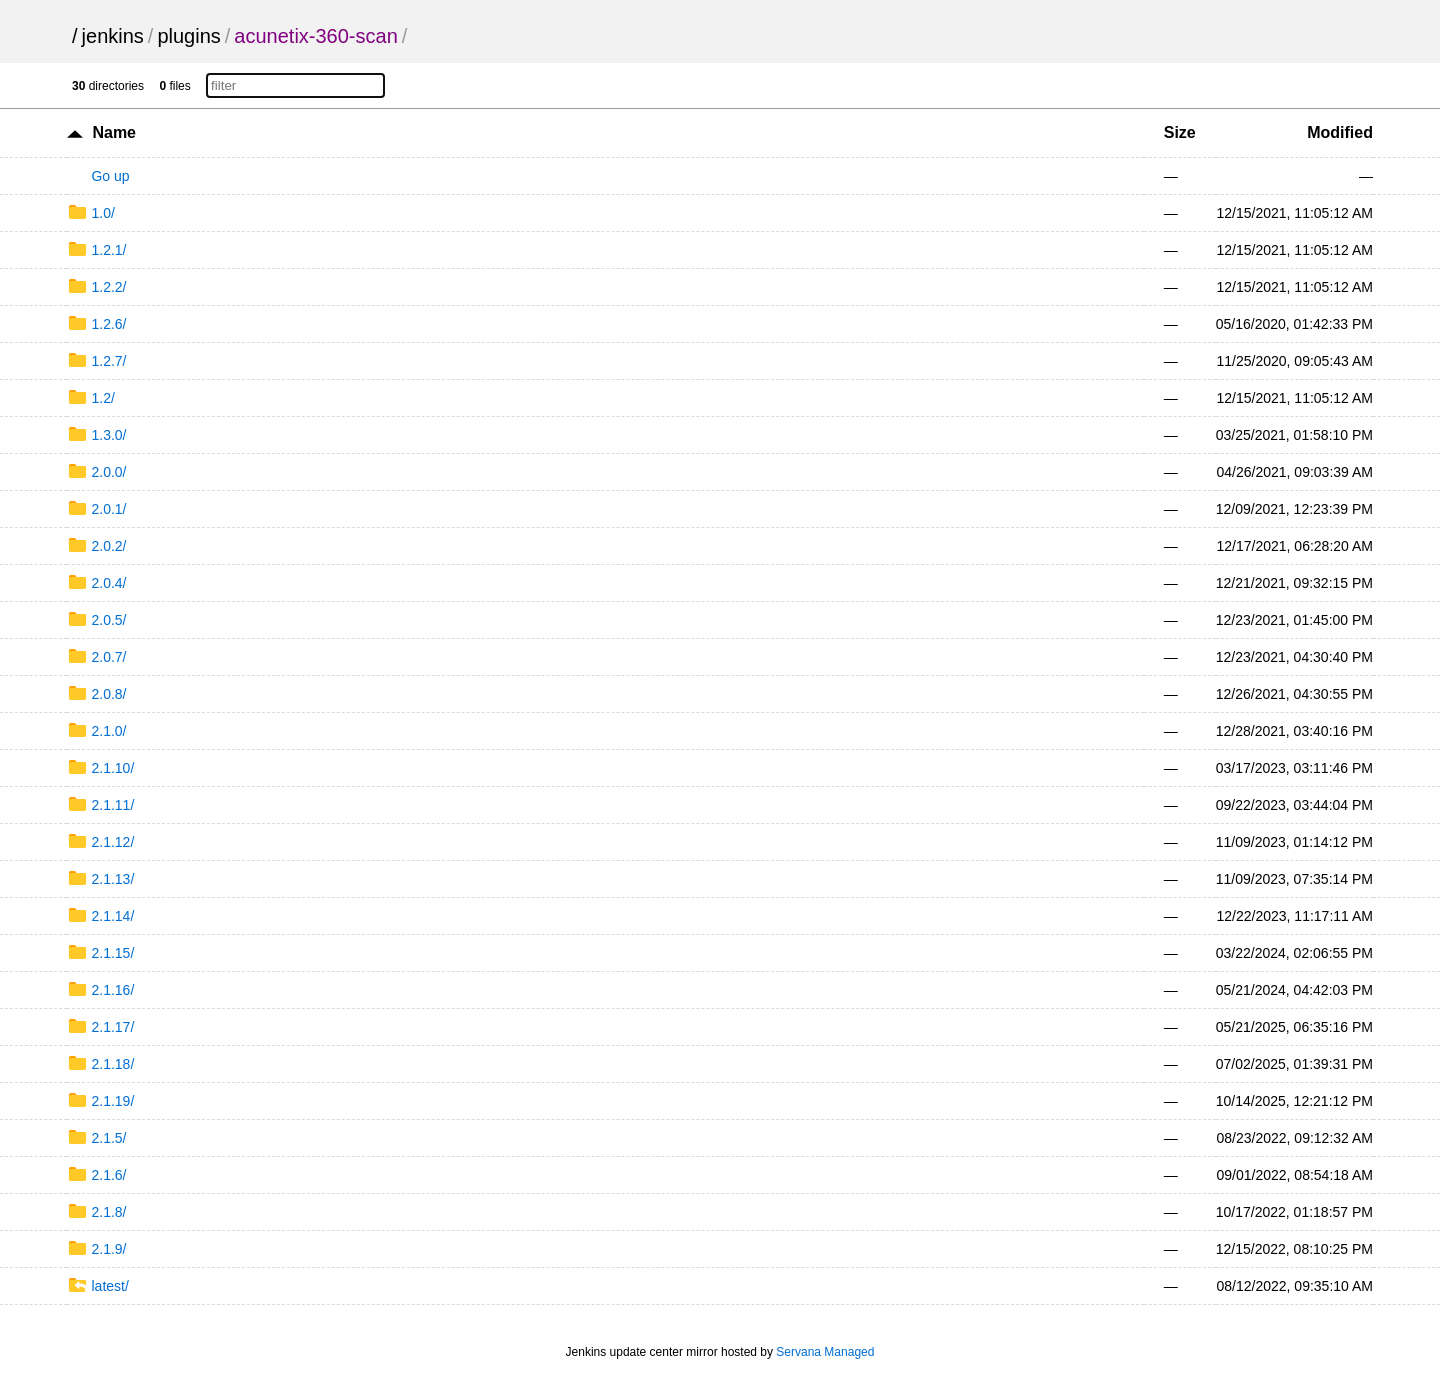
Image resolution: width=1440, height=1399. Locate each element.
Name (114, 132)
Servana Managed (825, 1352)
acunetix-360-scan (315, 36)
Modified (1340, 132)
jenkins (113, 36)
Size (1180, 132)
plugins (188, 36)
